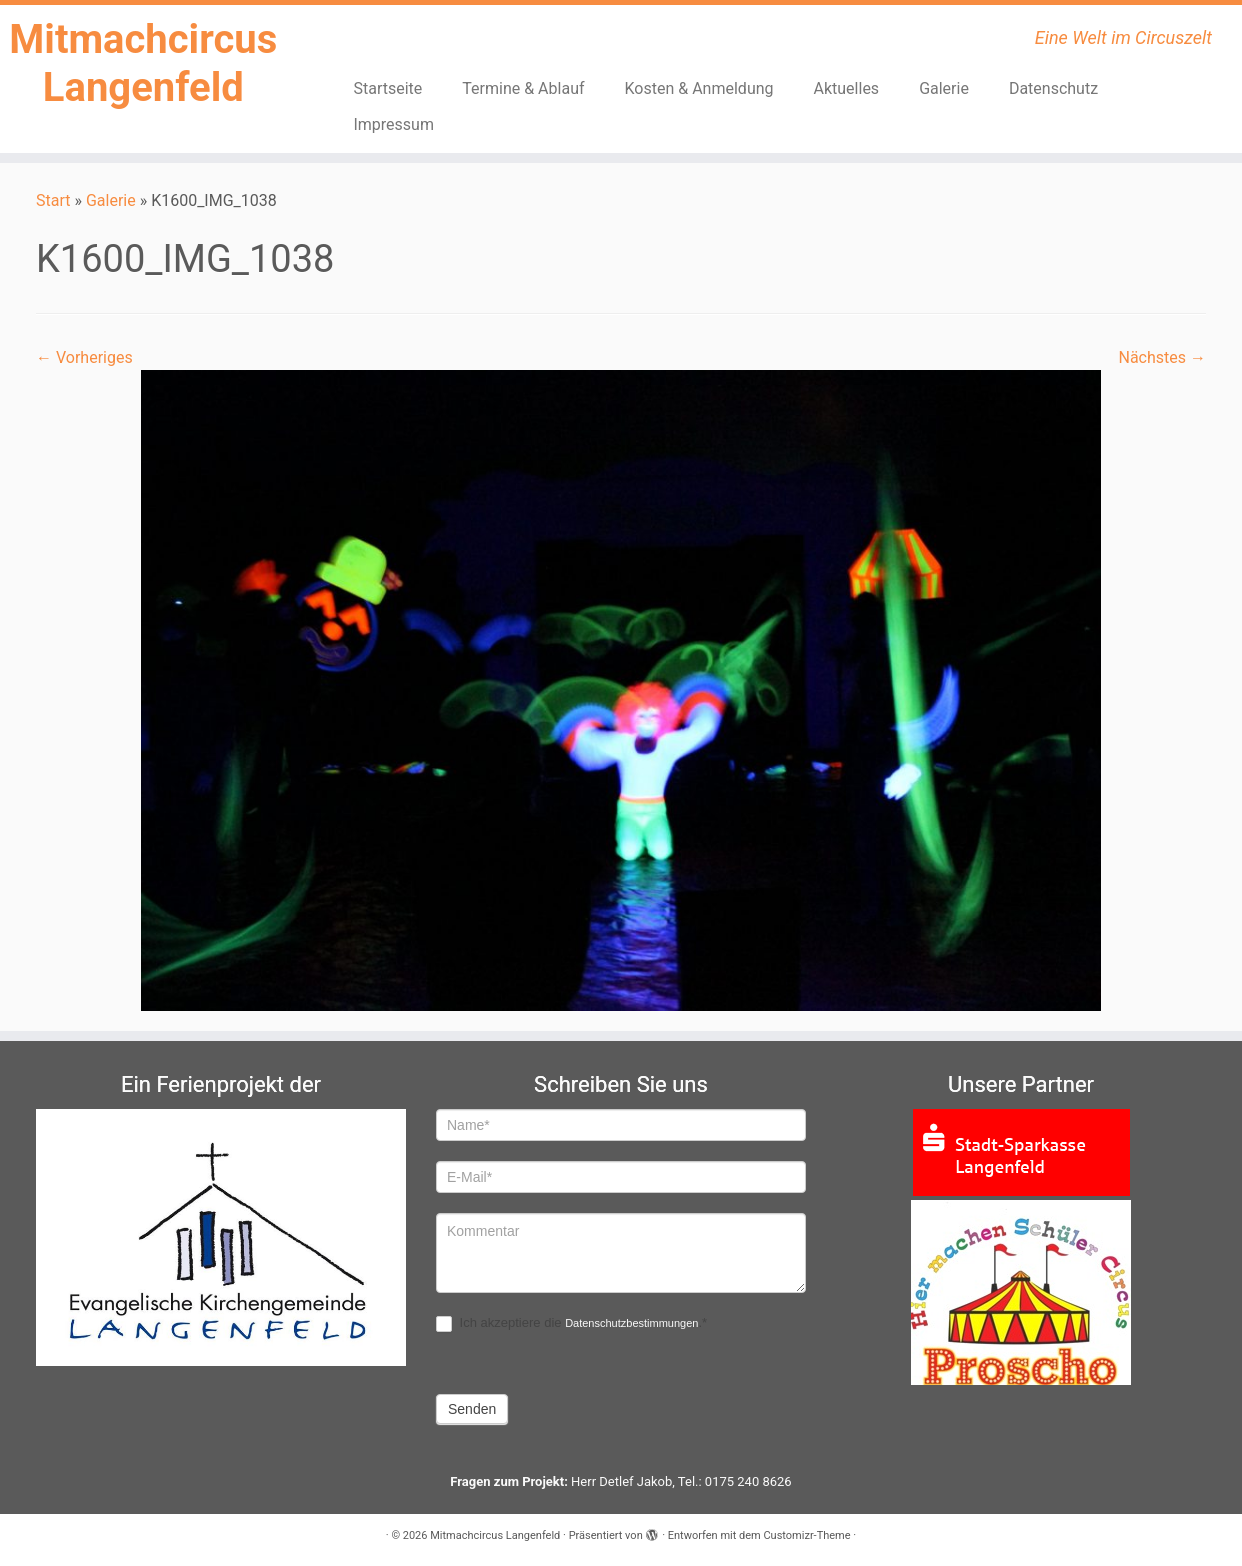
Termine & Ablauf (523, 88)
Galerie (944, 88)
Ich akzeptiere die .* (571, 1323)
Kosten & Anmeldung (699, 88)
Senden (472, 1409)
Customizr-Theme (806, 1535)
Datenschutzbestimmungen (631, 1323)
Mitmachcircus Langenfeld (143, 63)
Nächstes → (1162, 357)
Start (53, 200)
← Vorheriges (84, 357)
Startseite (387, 88)
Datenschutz (1053, 88)
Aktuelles (847, 88)
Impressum (393, 124)
